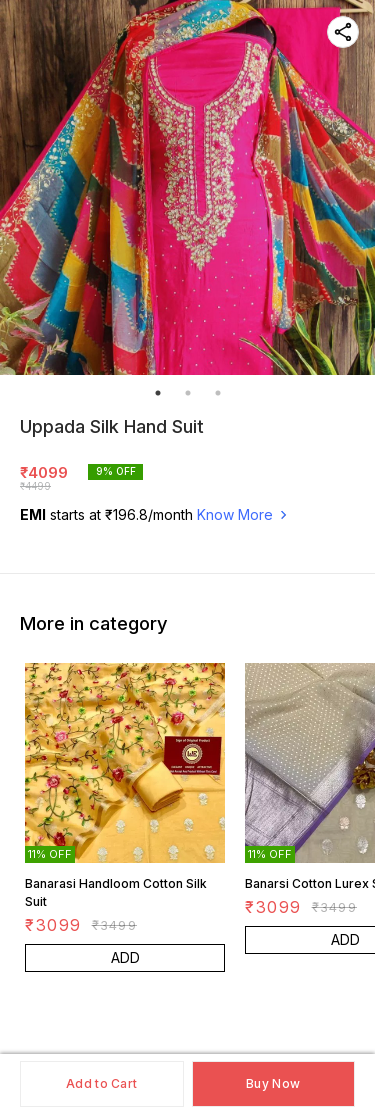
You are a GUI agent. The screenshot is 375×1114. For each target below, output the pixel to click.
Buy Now (273, 1083)
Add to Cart (101, 1083)
